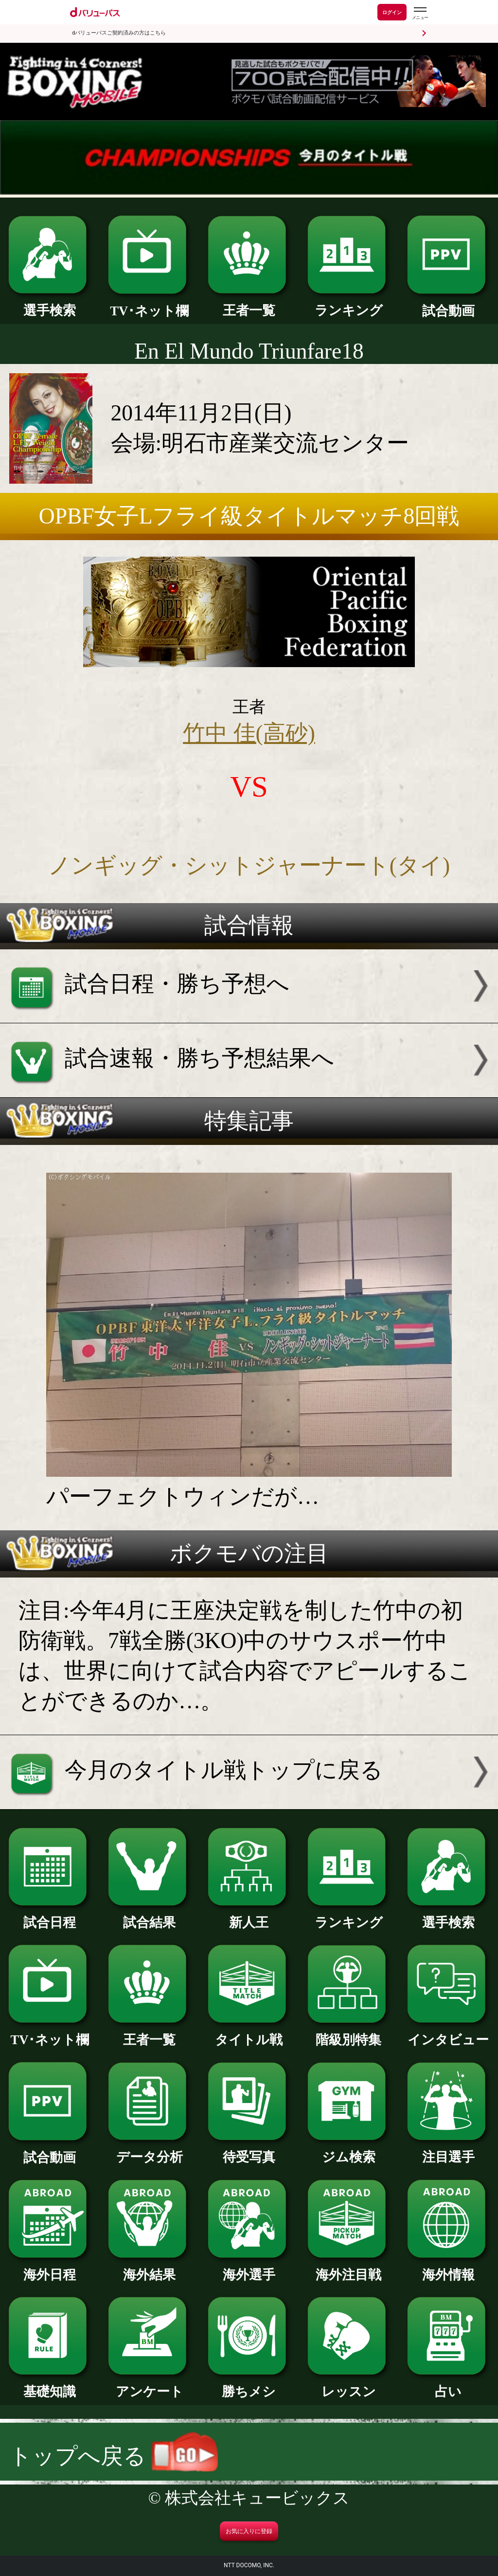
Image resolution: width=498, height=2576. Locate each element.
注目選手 (448, 2150)
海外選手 (249, 2268)
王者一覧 (249, 304)
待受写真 (249, 2150)
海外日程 (49, 2268)
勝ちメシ (249, 2385)
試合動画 (448, 304)
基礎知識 (49, 2385)
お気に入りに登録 (249, 2531)
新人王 (249, 1916)
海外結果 (149, 2268)
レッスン (348, 2385)
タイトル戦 (249, 2033)
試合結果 (149, 1916)
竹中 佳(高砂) (249, 733)
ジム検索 (348, 2150)
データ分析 (149, 2150)
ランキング (348, 304)
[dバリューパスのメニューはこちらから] (419, 13)
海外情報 (448, 2268)
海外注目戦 (348, 2268)
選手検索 (49, 304)
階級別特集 (348, 2033)
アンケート (149, 2385)
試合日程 (49, 1916)
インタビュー (448, 2033)
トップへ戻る (113, 2456)
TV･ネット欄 (149, 304)
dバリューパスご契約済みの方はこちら (119, 33)
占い (448, 2385)
